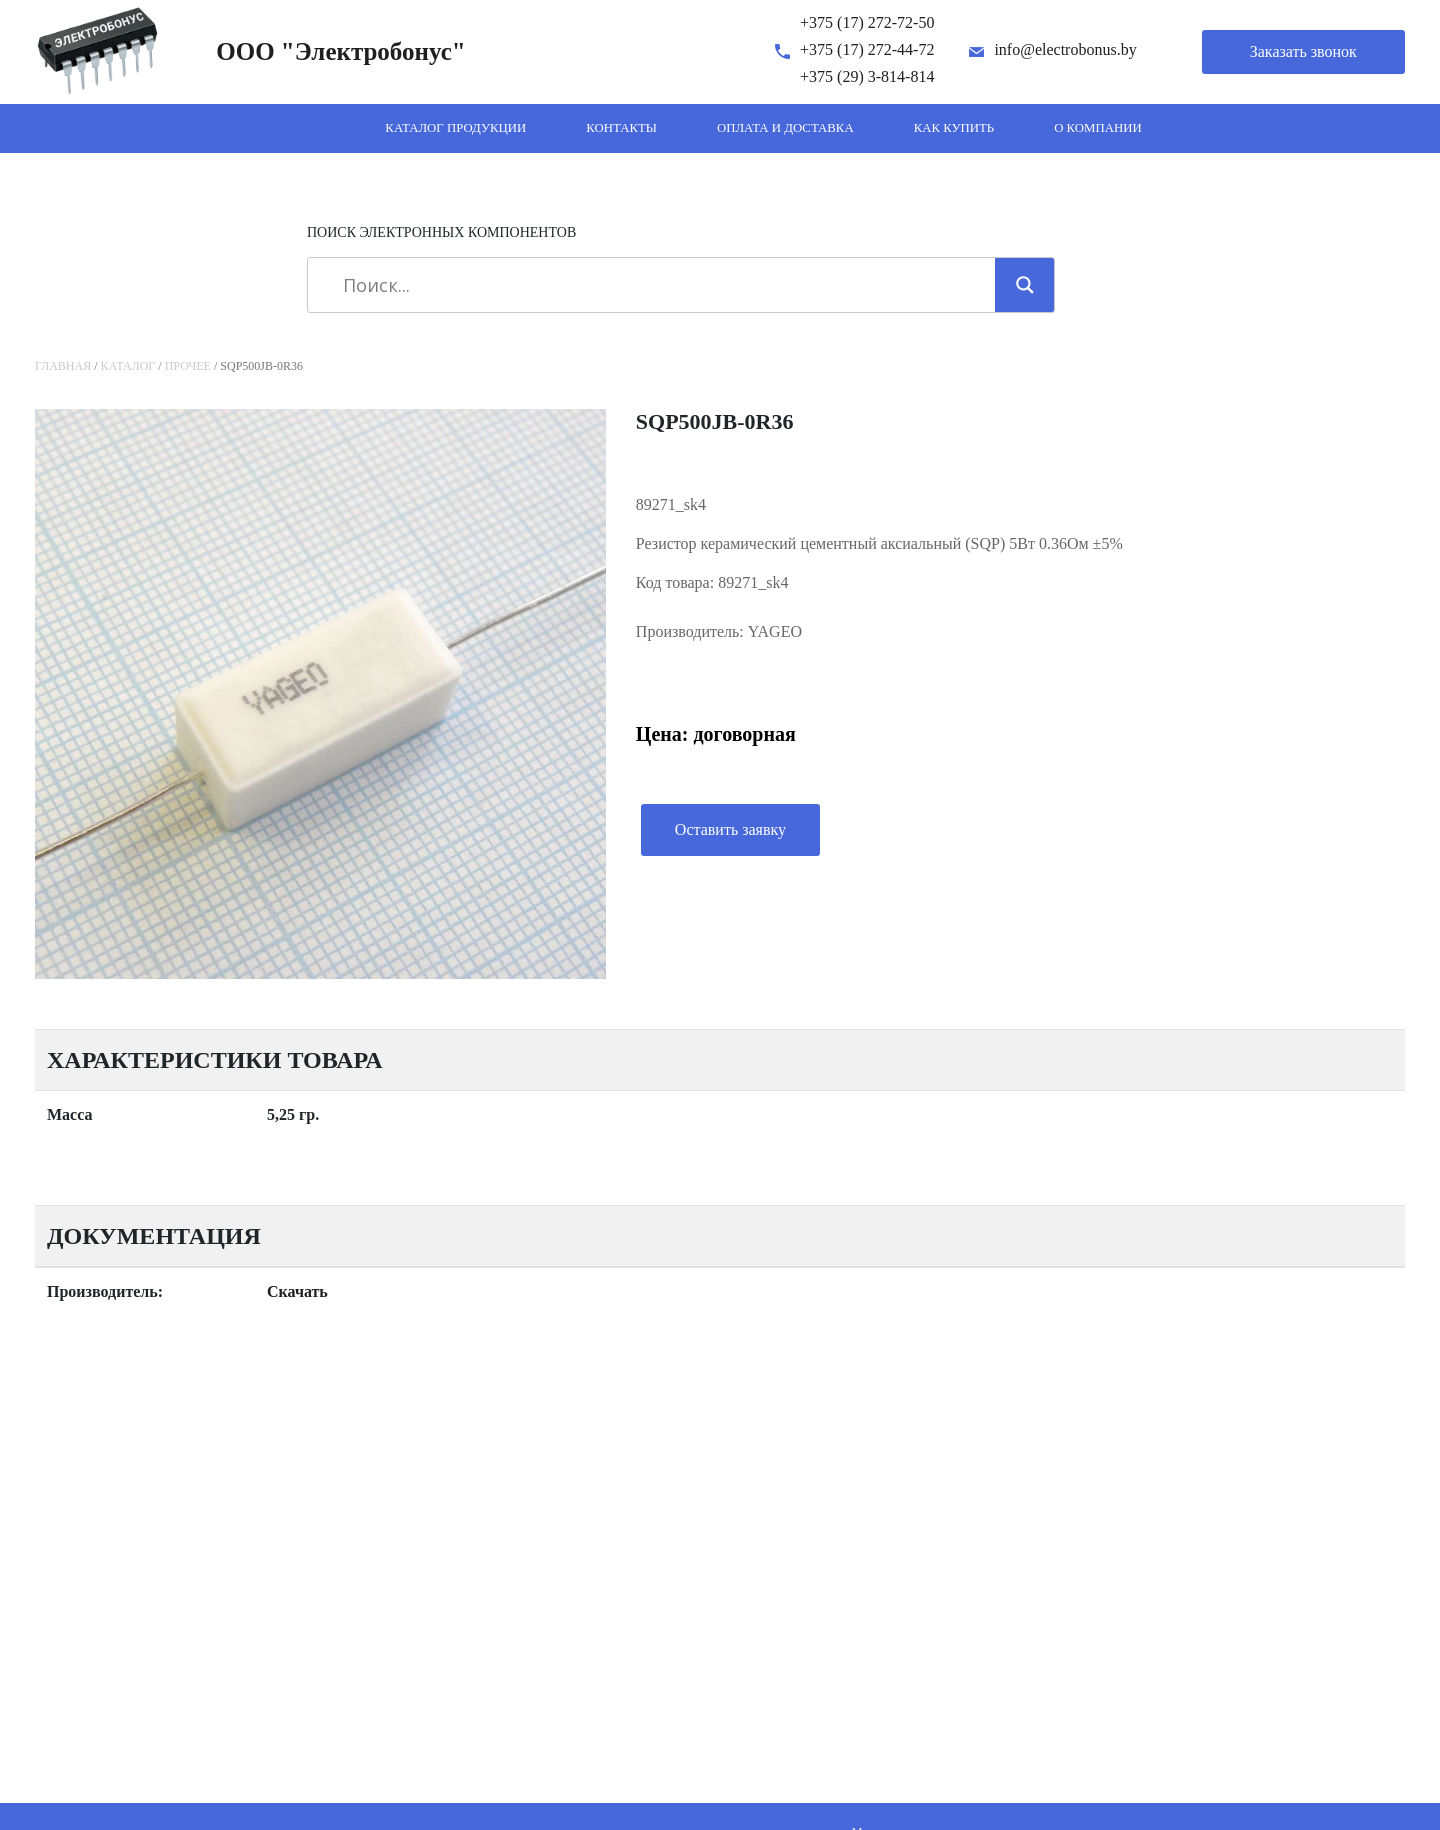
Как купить (954, 128)
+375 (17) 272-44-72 (867, 49)
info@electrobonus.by (1065, 49)
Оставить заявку (730, 829)
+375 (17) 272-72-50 (867, 22)
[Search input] (658, 285)
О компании (1098, 128)
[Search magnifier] (1025, 285)
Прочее (188, 366)
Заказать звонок (1303, 51)
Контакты (621, 128)
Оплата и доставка (785, 128)
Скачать (297, 1291)
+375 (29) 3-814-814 (867, 76)
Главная (63, 366)
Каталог (128, 366)
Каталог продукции (455, 128)
